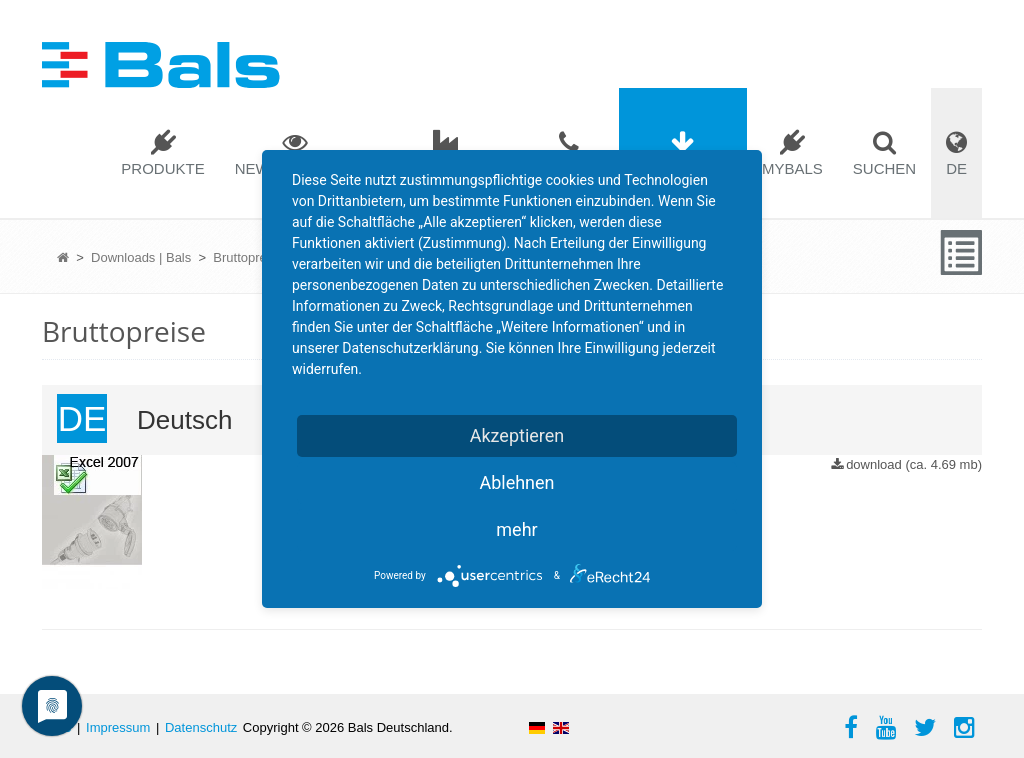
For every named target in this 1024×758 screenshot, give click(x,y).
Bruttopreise (248, 257)
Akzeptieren (517, 435)
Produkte (162, 168)
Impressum (118, 727)
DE (956, 168)
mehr (516, 529)
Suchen (884, 168)
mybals (792, 168)
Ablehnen (516, 482)
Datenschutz (201, 727)
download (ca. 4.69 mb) (914, 464)
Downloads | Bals (141, 257)
